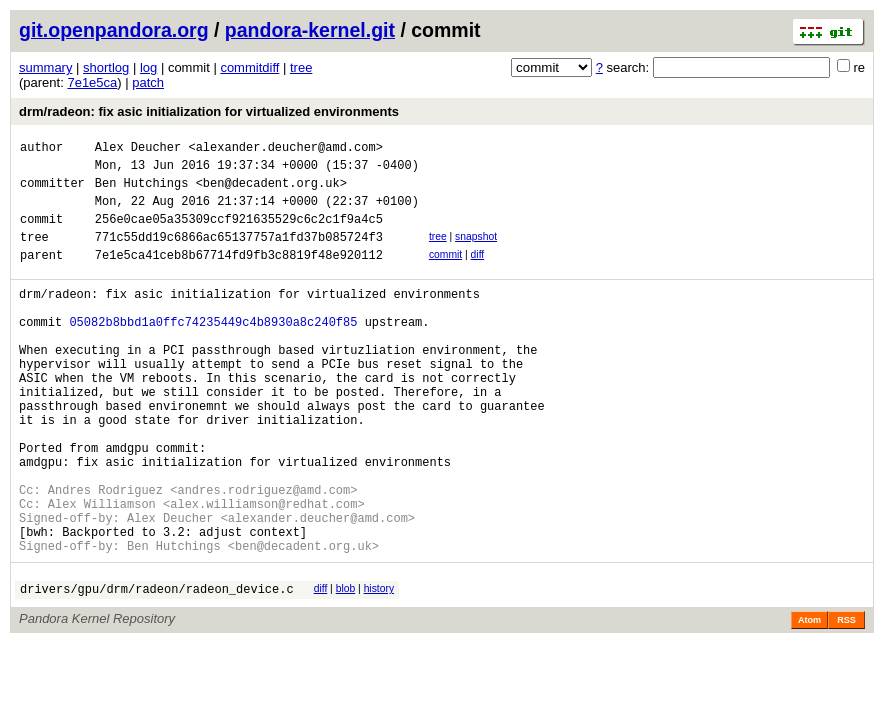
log (148, 67)
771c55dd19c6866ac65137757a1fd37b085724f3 (239, 254)
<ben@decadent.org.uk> (271, 191)
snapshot (476, 251)
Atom (809, 701)
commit (445, 272)
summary (45, 67)
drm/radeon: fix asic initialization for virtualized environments (209, 111)
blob (346, 666)
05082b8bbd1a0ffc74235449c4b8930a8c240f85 (213, 351)
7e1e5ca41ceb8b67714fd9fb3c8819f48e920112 (239, 275)
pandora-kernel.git (310, 30)
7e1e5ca (92, 82)
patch (148, 82)
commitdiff (249, 67)
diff (478, 272)
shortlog (106, 67)
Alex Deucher (138, 149)
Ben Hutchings (142, 191)
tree (301, 67)
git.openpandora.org (114, 30)
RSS (846, 701)
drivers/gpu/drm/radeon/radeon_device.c (157, 669)
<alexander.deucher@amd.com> (285, 149)
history (379, 666)
